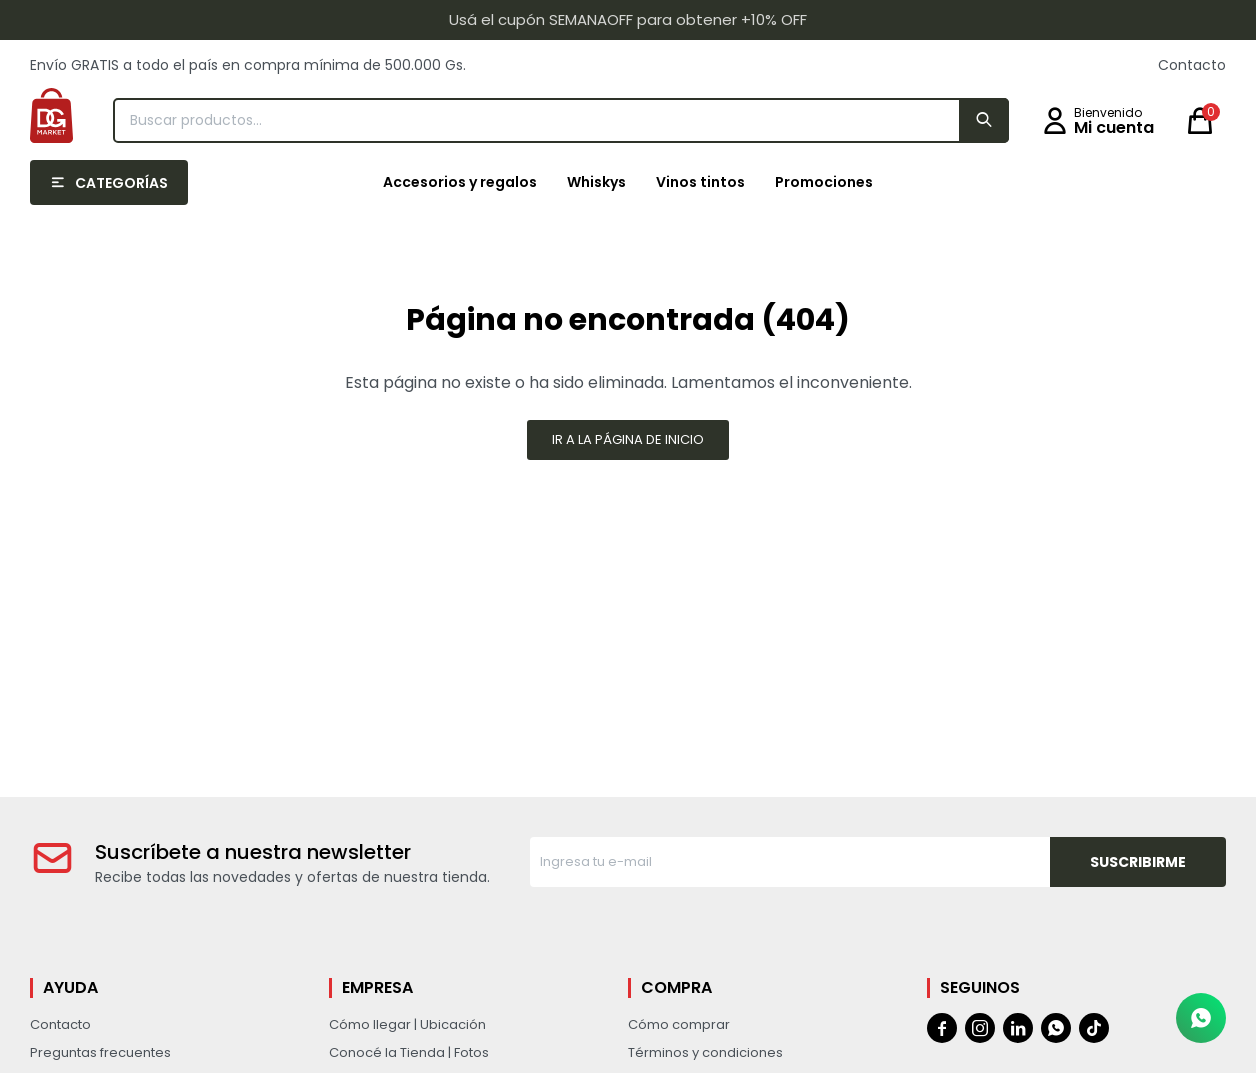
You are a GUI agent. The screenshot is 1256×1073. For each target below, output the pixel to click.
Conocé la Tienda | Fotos (409, 1052)
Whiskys (596, 182)
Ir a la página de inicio (628, 439)
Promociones (824, 182)
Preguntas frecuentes (100, 1052)
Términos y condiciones (705, 1052)
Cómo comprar (679, 1024)
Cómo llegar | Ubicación (407, 1024)
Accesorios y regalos (460, 182)
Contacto (1192, 65)
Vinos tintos (700, 182)
